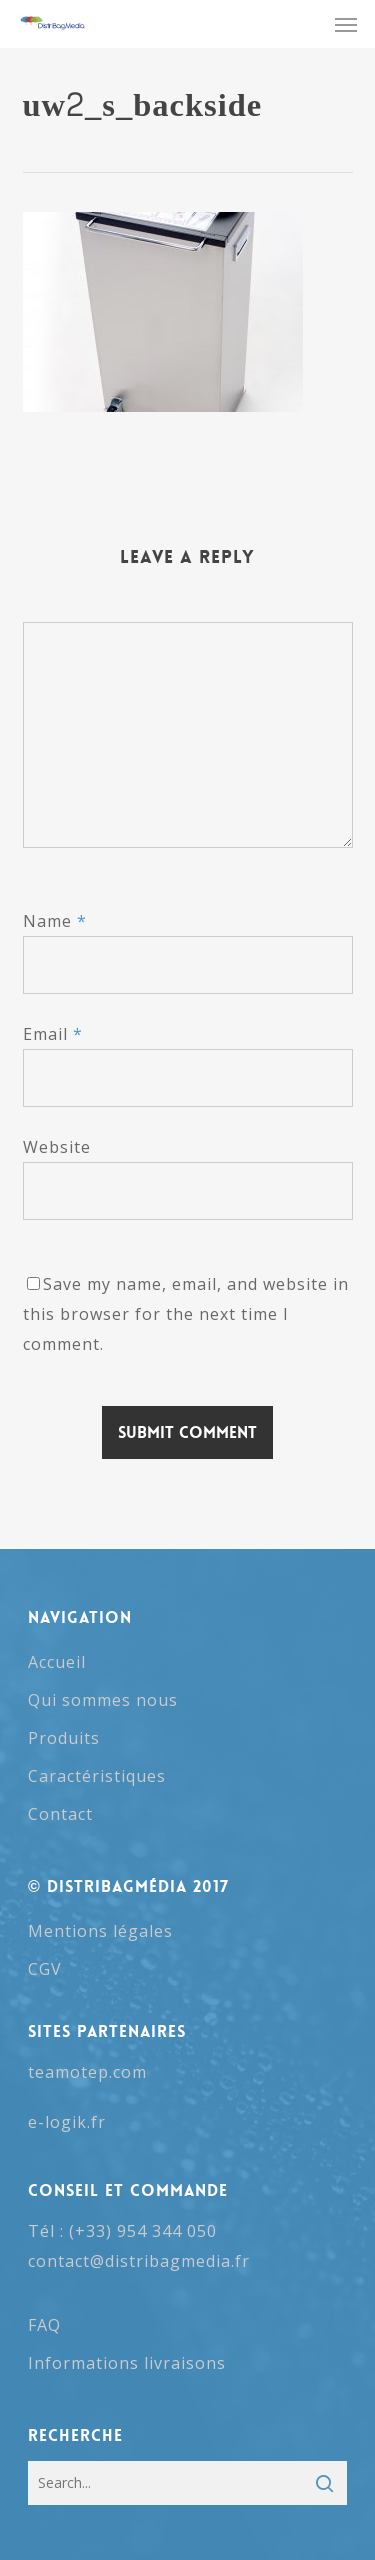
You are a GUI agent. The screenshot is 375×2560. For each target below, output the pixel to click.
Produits (64, 1738)
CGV (45, 1969)
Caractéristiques (97, 1776)
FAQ (44, 2325)
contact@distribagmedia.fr (139, 2261)
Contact (60, 1814)
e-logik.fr (67, 2122)
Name (55, 921)
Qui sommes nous (103, 1700)
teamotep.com (87, 2072)
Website (57, 1147)
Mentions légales (100, 1931)
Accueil (57, 1662)
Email (53, 1034)
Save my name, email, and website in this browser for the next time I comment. (186, 1314)
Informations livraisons (127, 2363)
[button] (346, 24)
